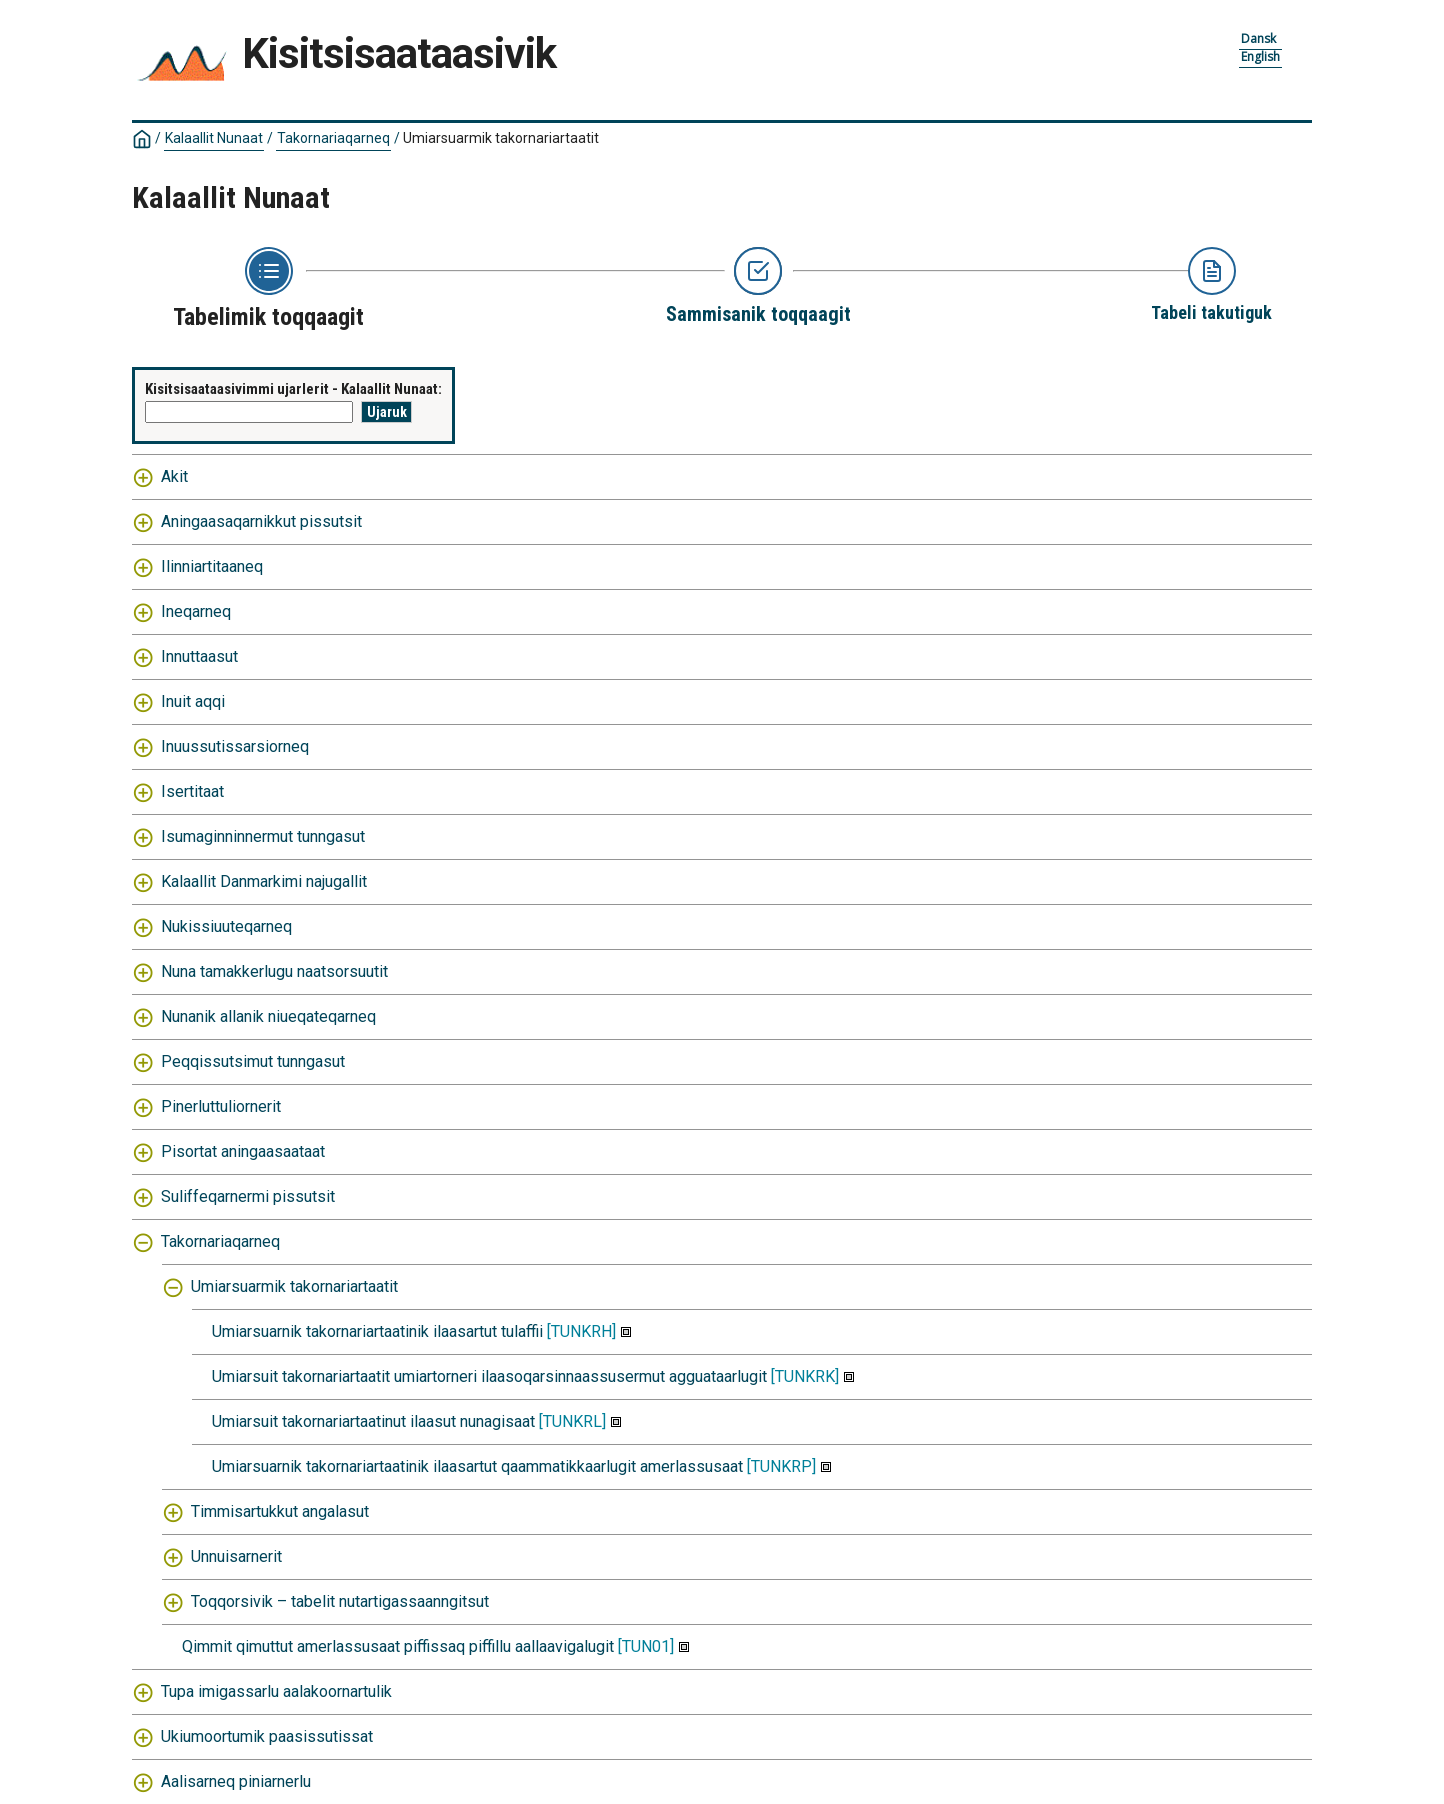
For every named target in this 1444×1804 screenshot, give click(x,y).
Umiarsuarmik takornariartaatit (501, 138)
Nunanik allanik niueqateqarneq (268, 1016)
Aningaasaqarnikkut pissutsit (261, 521)
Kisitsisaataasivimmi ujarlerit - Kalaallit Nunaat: (293, 389)
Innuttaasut (199, 656)
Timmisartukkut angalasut (280, 1511)
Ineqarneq (196, 611)
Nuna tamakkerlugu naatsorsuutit (274, 971)
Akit (174, 476)
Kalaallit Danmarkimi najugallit (264, 881)
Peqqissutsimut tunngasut (253, 1061)
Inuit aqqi (193, 701)
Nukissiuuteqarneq (226, 926)
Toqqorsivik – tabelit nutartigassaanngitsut (340, 1601)
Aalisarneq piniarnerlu (236, 1781)
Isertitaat (192, 791)
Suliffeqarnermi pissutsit (248, 1196)
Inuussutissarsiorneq (235, 746)
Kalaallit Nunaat (214, 138)
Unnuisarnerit (236, 1556)
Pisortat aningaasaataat (243, 1151)
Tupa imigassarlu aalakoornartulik (276, 1691)
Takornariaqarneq (333, 138)
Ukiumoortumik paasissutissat (267, 1736)
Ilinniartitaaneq (212, 566)
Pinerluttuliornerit (221, 1106)
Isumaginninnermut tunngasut (263, 836)
